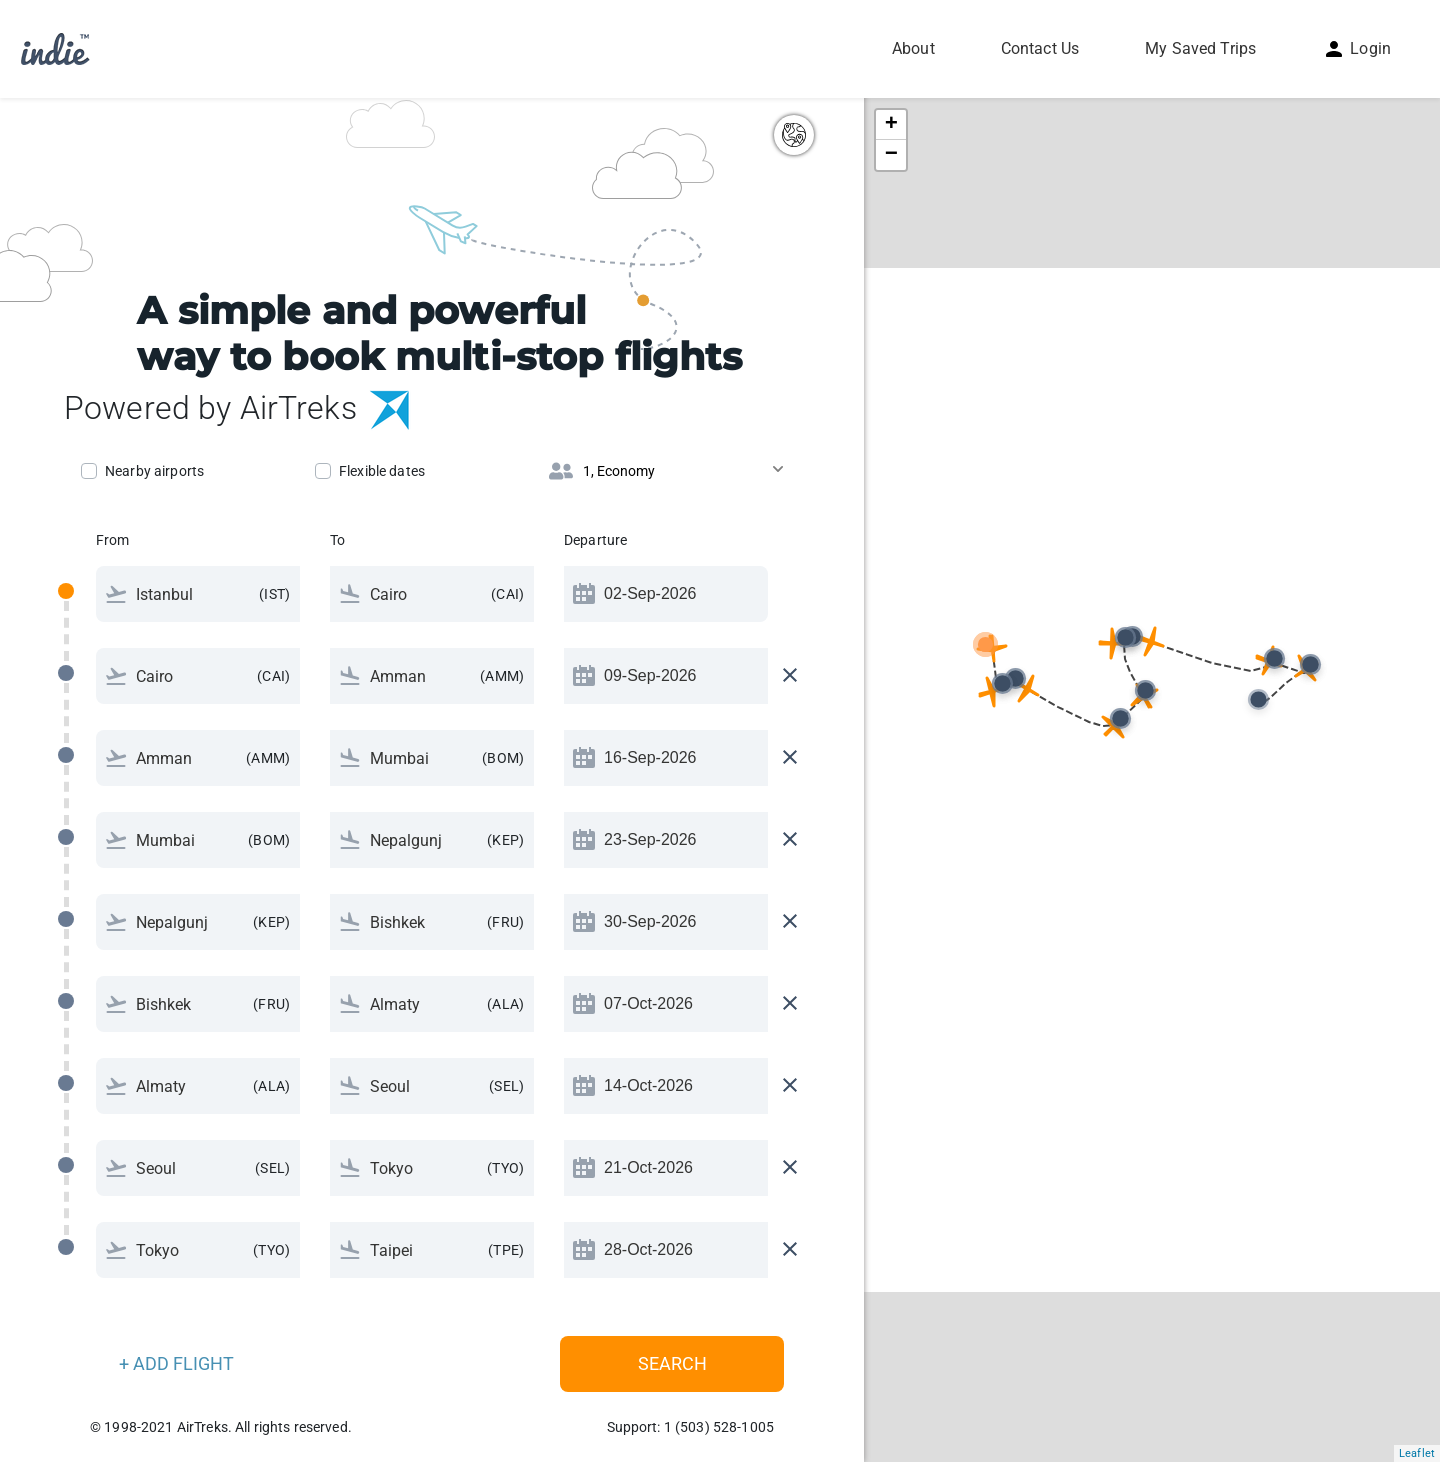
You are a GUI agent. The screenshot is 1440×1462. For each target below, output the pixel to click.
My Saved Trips (1200, 48)
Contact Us (1040, 48)
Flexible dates (382, 471)
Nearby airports (154, 471)
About (913, 48)
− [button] (891, 155)
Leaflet (1417, 1453)
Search (672, 1363)
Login (1356, 48)
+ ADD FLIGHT (176, 1363)
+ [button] (891, 125)
